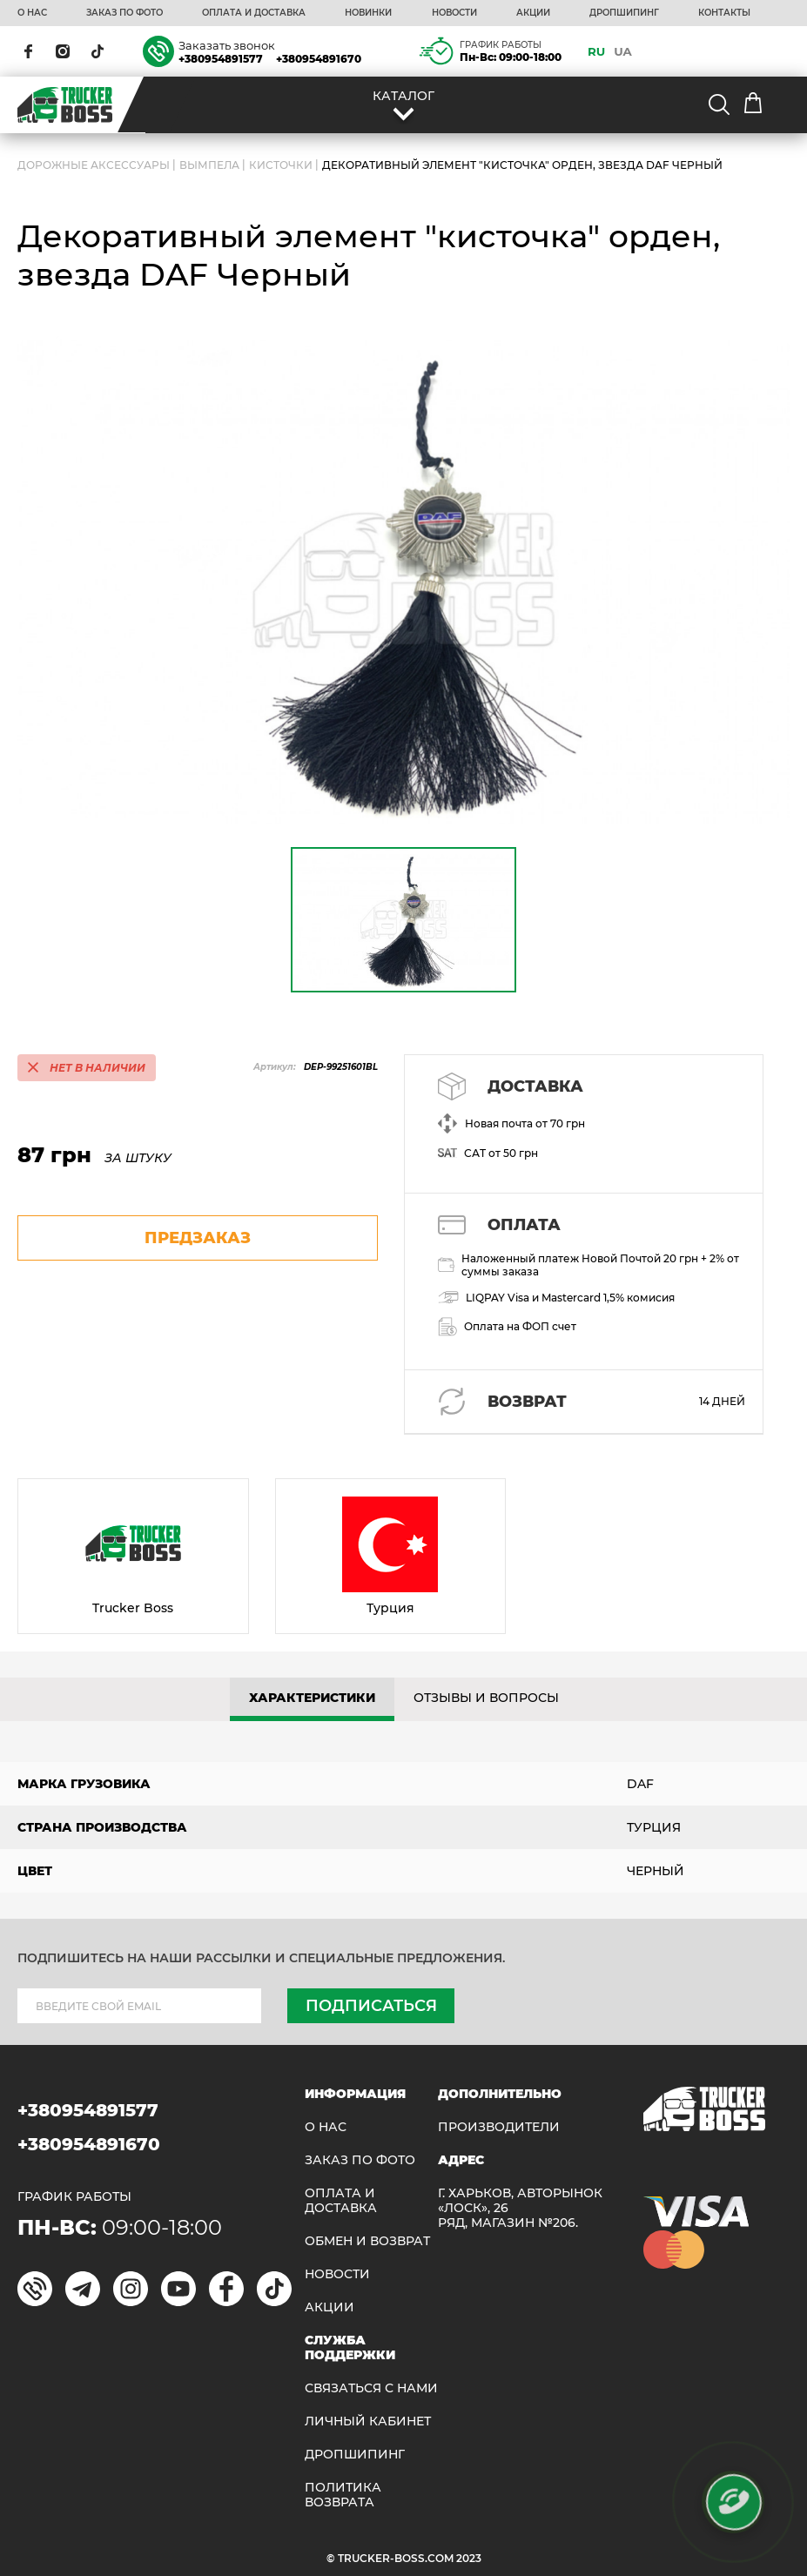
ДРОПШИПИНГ (624, 13)
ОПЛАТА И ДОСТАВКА (254, 13)
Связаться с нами (371, 2388)
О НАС (32, 13)
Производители (499, 2127)
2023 (468, 2558)
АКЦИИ (533, 13)
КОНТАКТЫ (724, 13)
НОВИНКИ (368, 13)
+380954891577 (220, 58)
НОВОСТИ (454, 13)
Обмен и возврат (367, 2241)
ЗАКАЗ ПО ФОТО (124, 13)
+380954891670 (318, 58)
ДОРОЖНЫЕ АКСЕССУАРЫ (93, 165)
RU (596, 51)
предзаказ (198, 1238)
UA (623, 51)
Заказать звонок (226, 45)
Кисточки (281, 165)
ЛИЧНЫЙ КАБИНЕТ (368, 2421)
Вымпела (209, 165)
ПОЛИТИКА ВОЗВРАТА (343, 2495)
